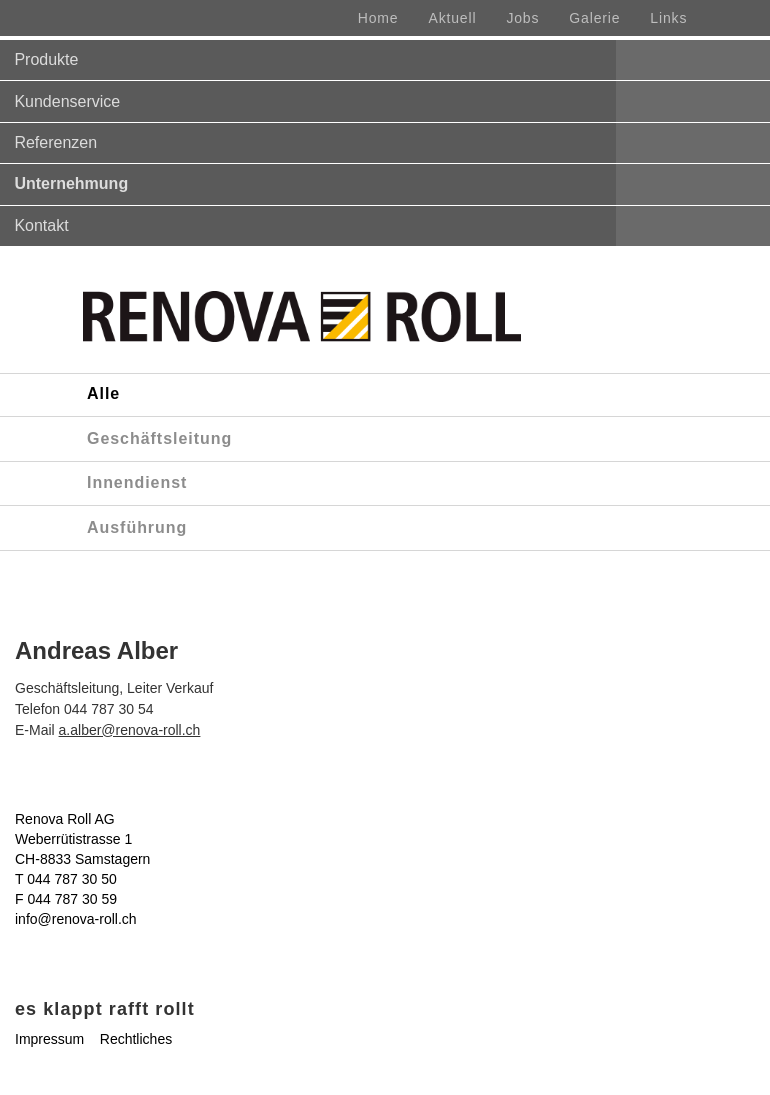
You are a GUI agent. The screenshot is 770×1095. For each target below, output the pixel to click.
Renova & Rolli (127, 979)
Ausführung (137, 527)
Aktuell (453, 18)
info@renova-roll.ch (76, 919)
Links (668, 18)
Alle (103, 393)
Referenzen (55, 142)
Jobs (522, 18)
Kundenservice (67, 101)
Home (378, 18)
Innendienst (137, 482)
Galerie (594, 18)
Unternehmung (71, 183)
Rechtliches (136, 1039)
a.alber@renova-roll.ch (130, 730)
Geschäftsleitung (159, 438)
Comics (38, 979)
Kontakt (41, 225)
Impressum (49, 1039)
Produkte (46, 59)
